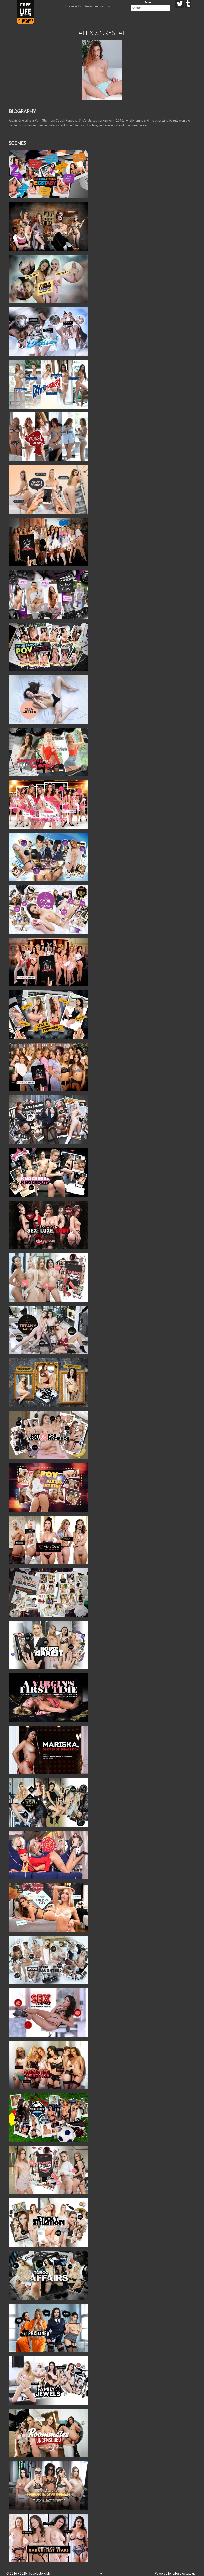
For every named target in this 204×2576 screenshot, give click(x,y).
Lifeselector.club (184, 2573)
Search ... (150, 2)
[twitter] (179, 4)
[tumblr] (188, 4)
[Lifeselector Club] (25, 12)
